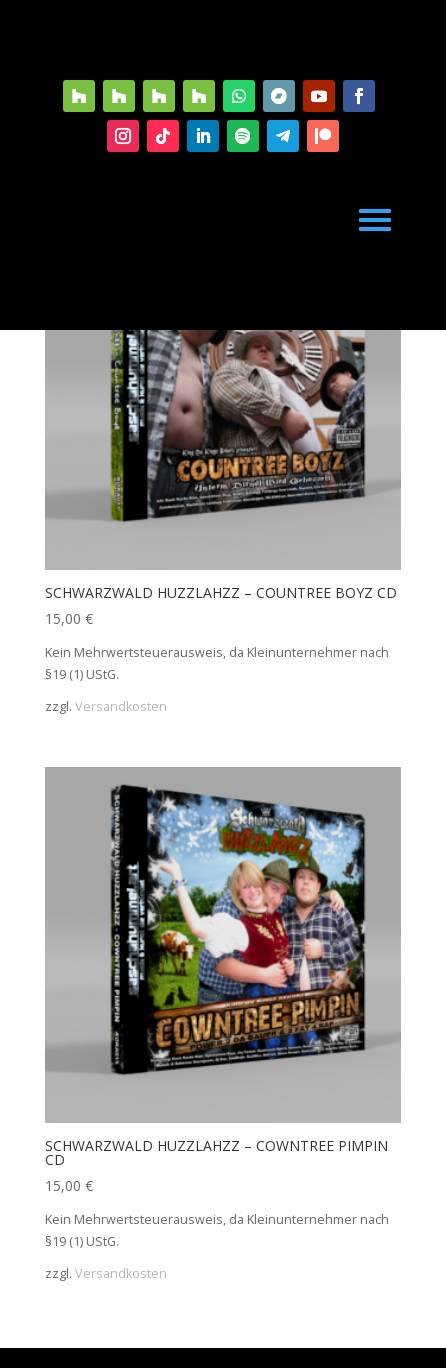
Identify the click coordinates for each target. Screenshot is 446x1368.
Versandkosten (121, 706)
